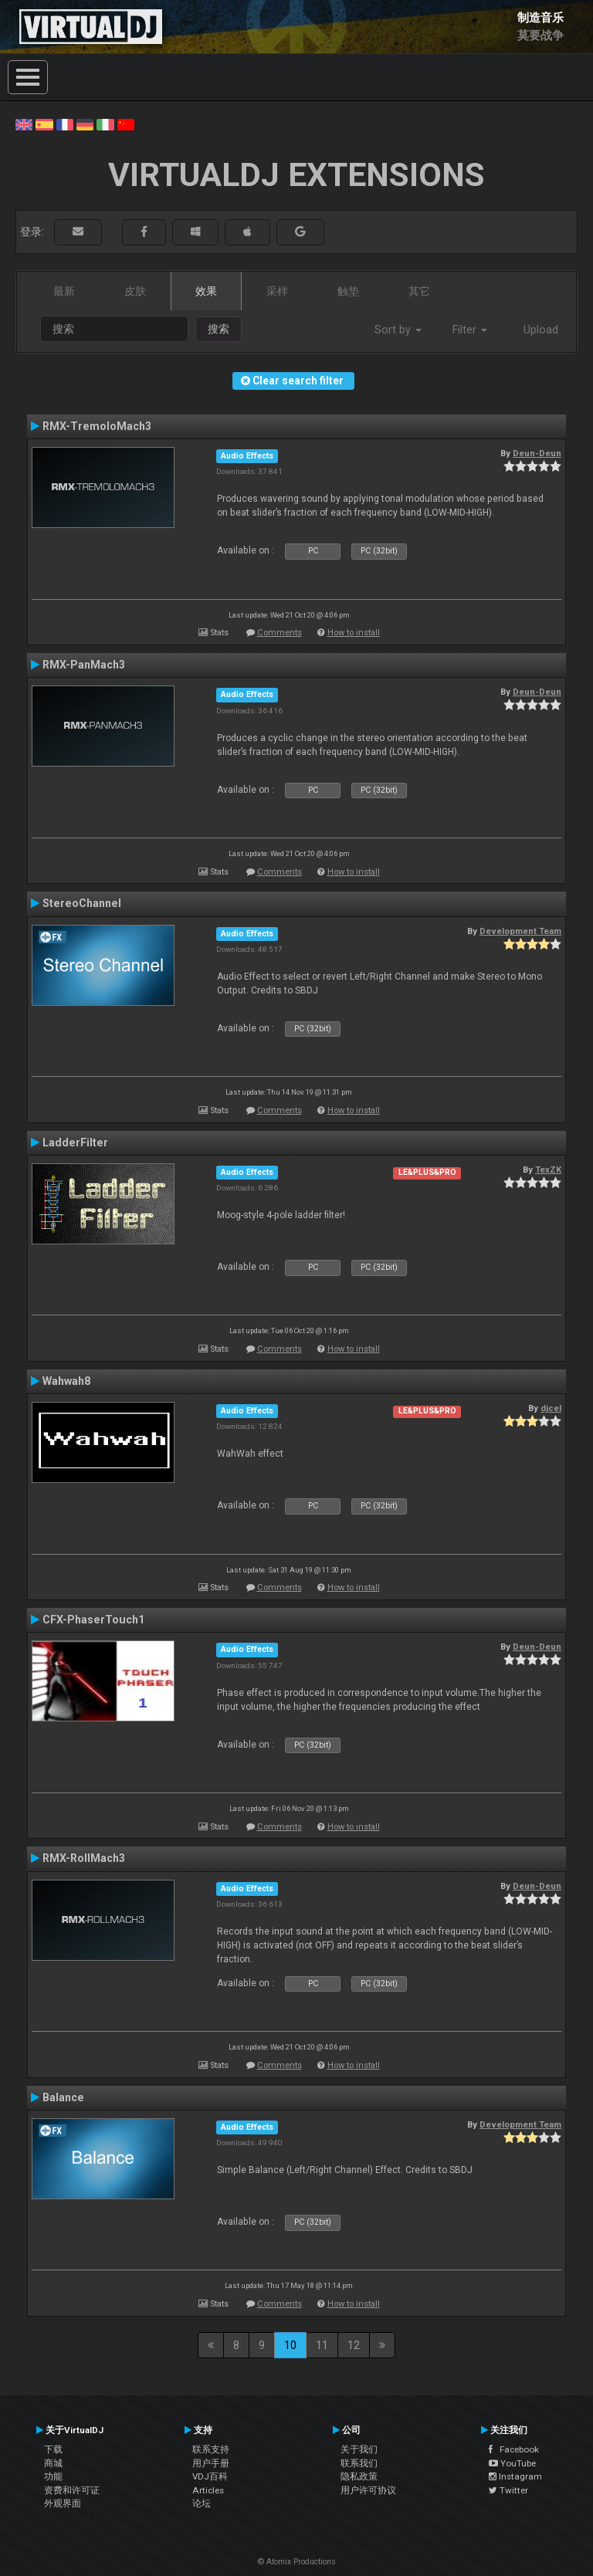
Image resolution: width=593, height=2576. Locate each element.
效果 (206, 291)
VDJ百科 (210, 2476)
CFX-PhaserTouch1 (93, 1619)
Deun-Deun (537, 453)
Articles (208, 2490)
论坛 (201, 2503)
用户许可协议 (368, 2490)
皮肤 (135, 291)
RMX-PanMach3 (83, 664)
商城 (53, 2463)
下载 (53, 2449)
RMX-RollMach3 (83, 1858)
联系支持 (210, 2449)
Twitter (508, 2490)
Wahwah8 (66, 1381)
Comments (279, 633)
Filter (469, 329)
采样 (277, 291)
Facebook (514, 2449)
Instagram (515, 2476)
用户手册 (210, 2463)
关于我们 (359, 2449)
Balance (63, 2097)
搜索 (218, 329)
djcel (550, 1408)
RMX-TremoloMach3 (96, 426)
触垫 (348, 291)
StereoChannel (81, 903)
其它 (419, 291)
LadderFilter (75, 1142)
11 (322, 2345)
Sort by (398, 329)
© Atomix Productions (297, 2562)
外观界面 (62, 2503)
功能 (53, 2476)
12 (353, 2345)
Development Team (520, 931)
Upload (541, 329)
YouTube (512, 2463)
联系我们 (359, 2463)
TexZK (548, 1169)
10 (290, 2345)
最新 (64, 291)
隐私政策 (359, 2476)
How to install (353, 633)
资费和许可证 (72, 2490)
